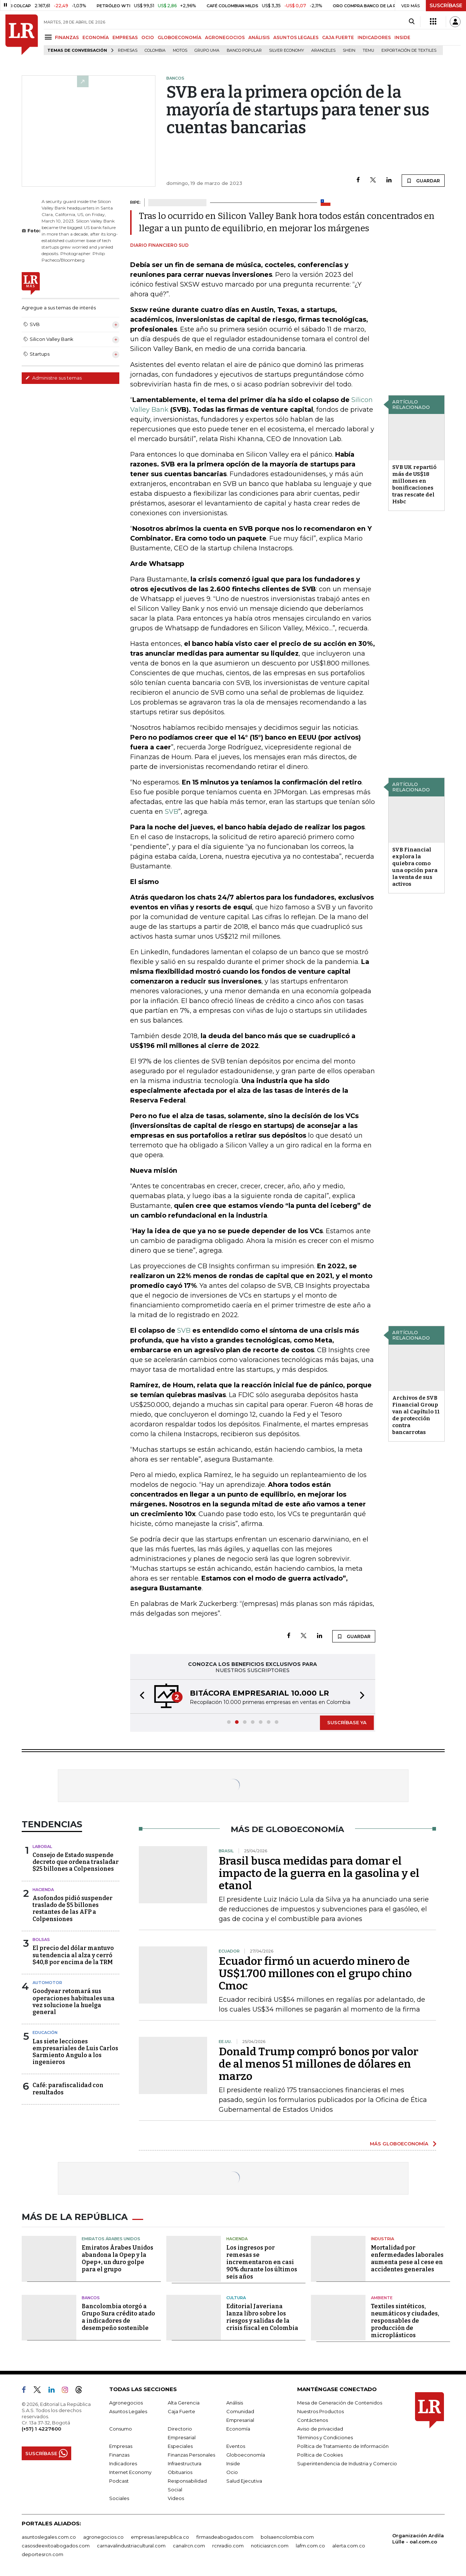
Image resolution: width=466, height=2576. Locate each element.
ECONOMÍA (95, 37)
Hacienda (43, 1889)
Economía (238, 2429)
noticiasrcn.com (269, 2545)
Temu (368, 50)
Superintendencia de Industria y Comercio (347, 2463)
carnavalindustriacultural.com (131, 2545)
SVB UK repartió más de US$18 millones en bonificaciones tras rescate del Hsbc (414, 484)
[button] (140, 1696)
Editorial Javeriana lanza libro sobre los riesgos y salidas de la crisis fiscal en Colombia (262, 2317)
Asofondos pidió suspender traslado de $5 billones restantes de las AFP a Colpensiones (72, 1909)
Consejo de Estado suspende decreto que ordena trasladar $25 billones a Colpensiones (76, 1862)
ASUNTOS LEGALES (295, 37)
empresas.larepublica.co (160, 2537)
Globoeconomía (245, 2455)
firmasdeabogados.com (224, 2537)
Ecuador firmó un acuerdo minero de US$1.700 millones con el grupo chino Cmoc (315, 1973)
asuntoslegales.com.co (49, 2537)
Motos (180, 50)
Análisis (234, 2403)
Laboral (42, 1846)
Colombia (155, 50)
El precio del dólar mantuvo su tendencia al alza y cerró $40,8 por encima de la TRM (73, 1955)
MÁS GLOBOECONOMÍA (399, 2143)
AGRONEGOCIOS (225, 37)
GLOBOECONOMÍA (179, 37)
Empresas (120, 2446)
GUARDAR (423, 180)
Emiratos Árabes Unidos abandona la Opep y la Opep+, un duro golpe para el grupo (117, 2258)
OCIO (147, 37)
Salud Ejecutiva (244, 2481)
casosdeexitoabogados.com (56, 2545)
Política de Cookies (320, 2455)
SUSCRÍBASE (445, 5)
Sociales (119, 2498)
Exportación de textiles (408, 50)
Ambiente (382, 2297)
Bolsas (41, 1939)
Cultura (236, 2297)
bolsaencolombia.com (287, 2537)
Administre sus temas (53, 378)
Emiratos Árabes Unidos (111, 2238)
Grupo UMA (206, 50)
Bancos (91, 2297)
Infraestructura (184, 2463)
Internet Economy (130, 2472)
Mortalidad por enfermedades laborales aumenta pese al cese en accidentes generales (407, 2258)
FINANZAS (67, 37)
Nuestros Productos (320, 2411)
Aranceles (323, 50)
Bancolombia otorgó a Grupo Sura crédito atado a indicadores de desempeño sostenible (118, 2317)
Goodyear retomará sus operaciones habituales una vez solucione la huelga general (74, 2001)
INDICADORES (374, 37)
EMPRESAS (125, 37)
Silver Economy (286, 50)
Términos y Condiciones (325, 2437)
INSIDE (402, 37)
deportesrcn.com (42, 2554)
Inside (233, 2463)
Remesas (127, 50)
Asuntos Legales (128, 2411)
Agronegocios (126, 2403)
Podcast (119, 2481)
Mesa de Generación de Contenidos (339, 2403)
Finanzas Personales (191, 2455)
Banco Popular (244, 50)
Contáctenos (312, 2420)
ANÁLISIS (259, 37)
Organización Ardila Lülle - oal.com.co (418, 2539)
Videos (176, 2498)
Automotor (47, 1982)
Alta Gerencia (184, 2403)
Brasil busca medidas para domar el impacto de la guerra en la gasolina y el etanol (319, 1873)
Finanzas (119, 2455)
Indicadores (123, 2463)
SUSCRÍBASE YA (347, 1722)
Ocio (232, 2472)
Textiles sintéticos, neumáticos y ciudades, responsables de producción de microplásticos (405, 2321)
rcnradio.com (228, 2545)
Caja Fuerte (181, 2411)
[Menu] (49, 37)
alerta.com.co (348, 2545)
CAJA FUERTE (338, 37)
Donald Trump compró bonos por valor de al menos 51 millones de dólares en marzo (318, 2064)
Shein (349, 50)
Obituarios (180, 2472)
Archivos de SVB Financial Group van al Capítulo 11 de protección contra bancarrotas (416, 1415)
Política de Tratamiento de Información (343, 2446)
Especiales (180, 2446)
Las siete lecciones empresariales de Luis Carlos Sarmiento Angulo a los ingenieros (75, 2052)
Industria (382, 2238)
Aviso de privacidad (320, 2429)
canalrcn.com (189, 2545)
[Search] (411, 21)
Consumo (120, 2429)
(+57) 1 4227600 (41, 2429)
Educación (45, 2032)
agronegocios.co (103, 2537)
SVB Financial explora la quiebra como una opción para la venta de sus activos (414, 866)
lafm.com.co (310, 2545)
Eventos (235, 2446)
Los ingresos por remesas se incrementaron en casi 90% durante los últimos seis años (261, 2262)
